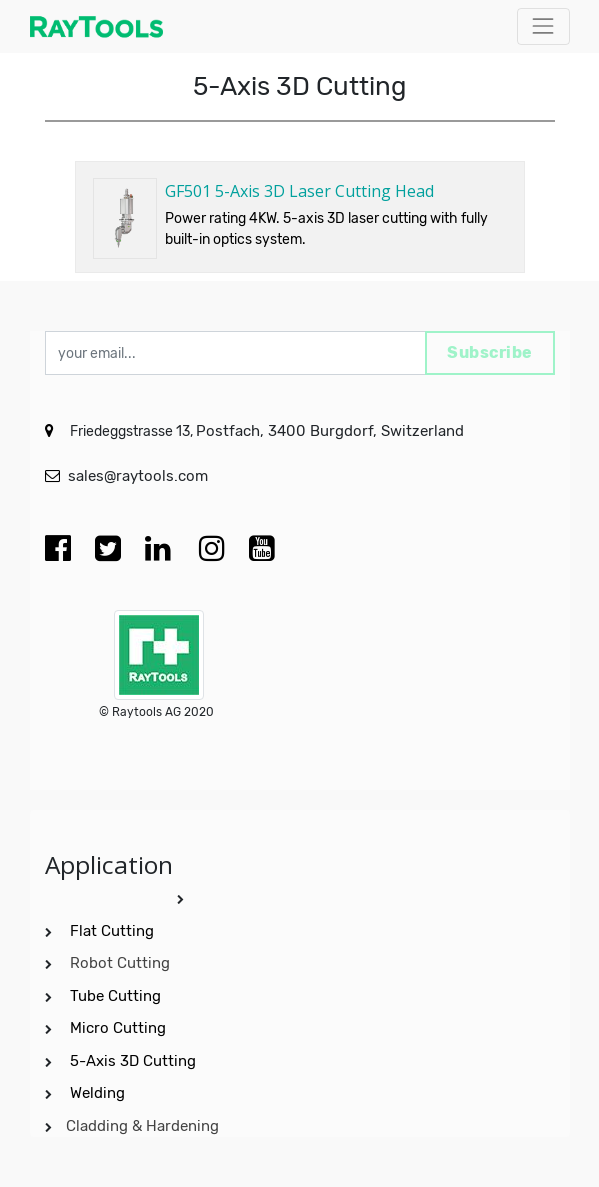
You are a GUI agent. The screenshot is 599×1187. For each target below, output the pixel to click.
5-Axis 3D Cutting (135, 1061)
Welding (97, 1093)
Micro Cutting (120, 1028)
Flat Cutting (112, 931)
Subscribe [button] (490, 352)
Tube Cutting (117, 996)
